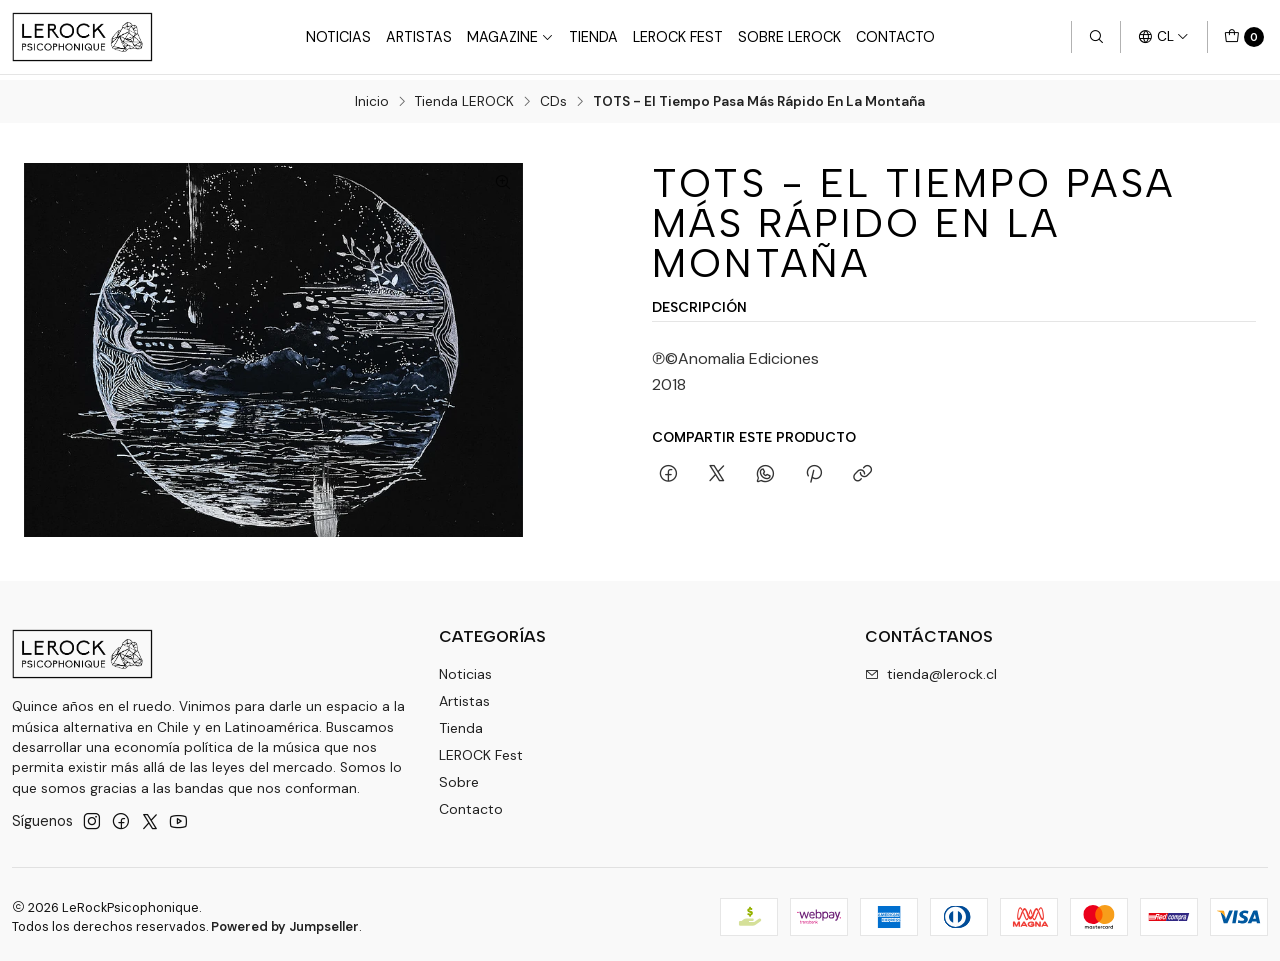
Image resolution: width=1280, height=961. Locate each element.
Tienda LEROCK (464, 97)
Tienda (593, 37)
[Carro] (1244, 37)
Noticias (338, 37)
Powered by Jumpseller (285, 921)
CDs (553, 97)
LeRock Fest (678, 37)
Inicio (372, 97)
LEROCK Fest (481, 749)
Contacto (895, 37)
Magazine (510, 37)
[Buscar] (1096, 37)
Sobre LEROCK (789, 37)
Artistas (419, 37)
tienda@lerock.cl (931, 669)
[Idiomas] (1163, 37)
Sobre (459, 776)
